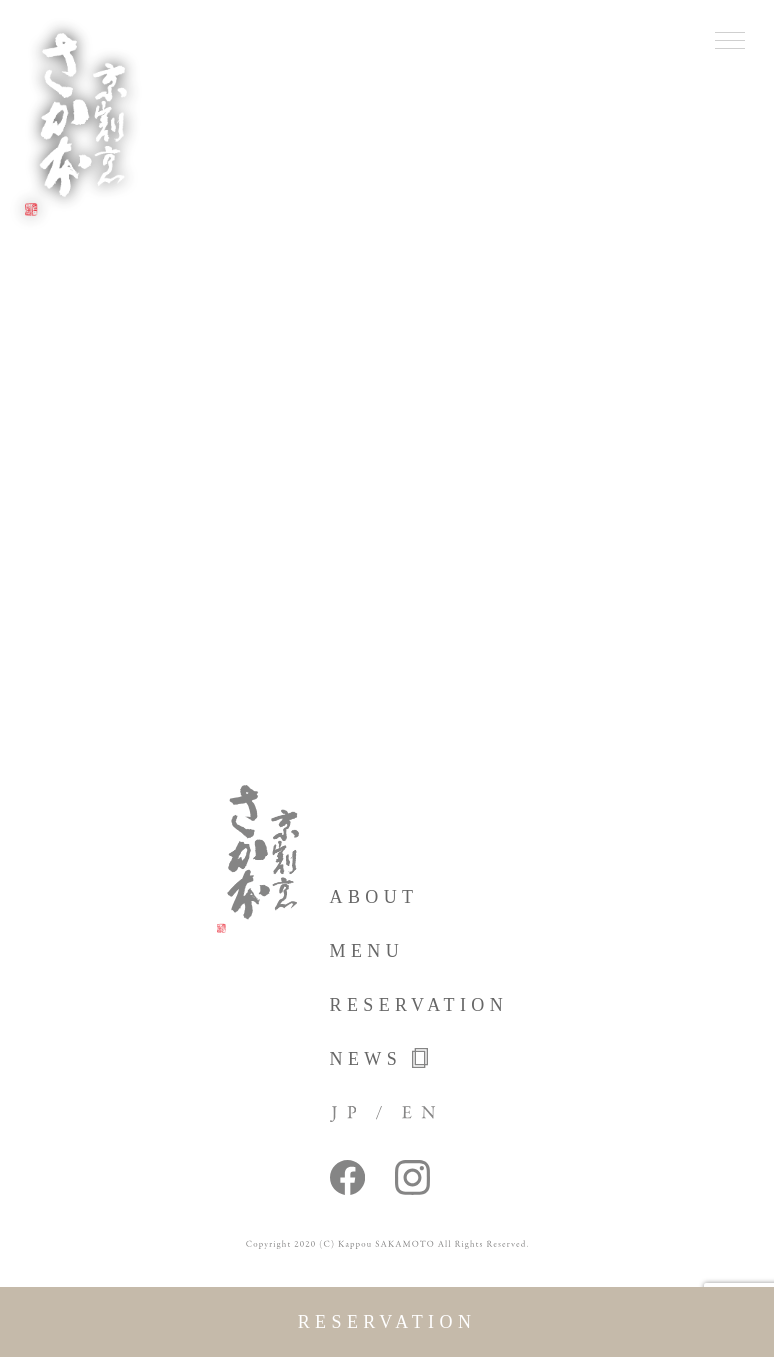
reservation (387, 1322)
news (379, 1058)
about (374, 897)
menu (367, 951)
